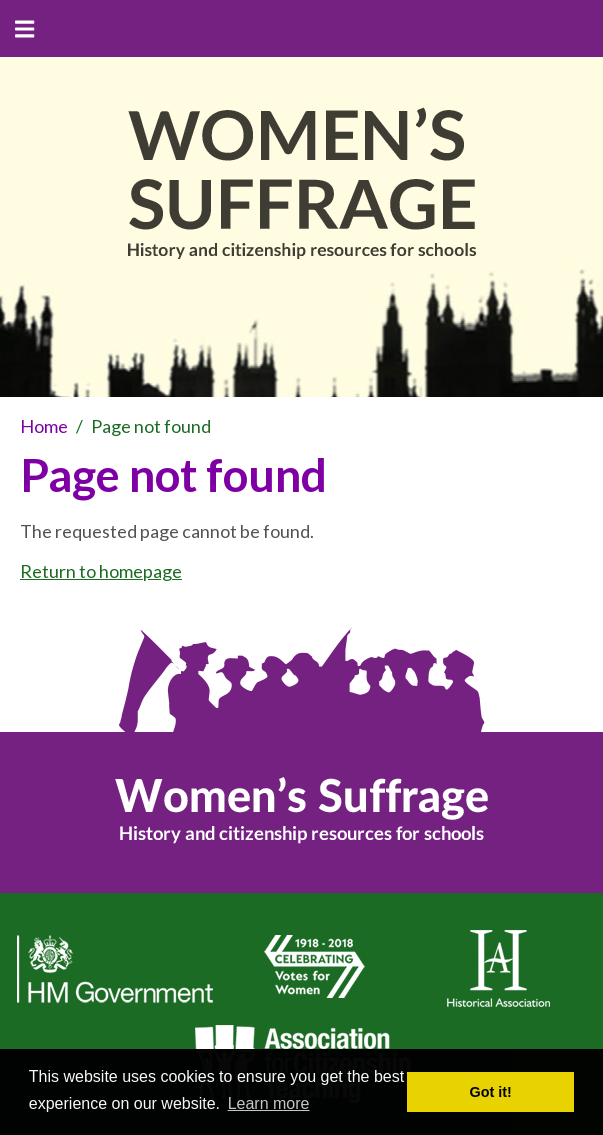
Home (44, 426)
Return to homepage (101, 571)
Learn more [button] (269, 1103)
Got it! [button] (491, 1092)
